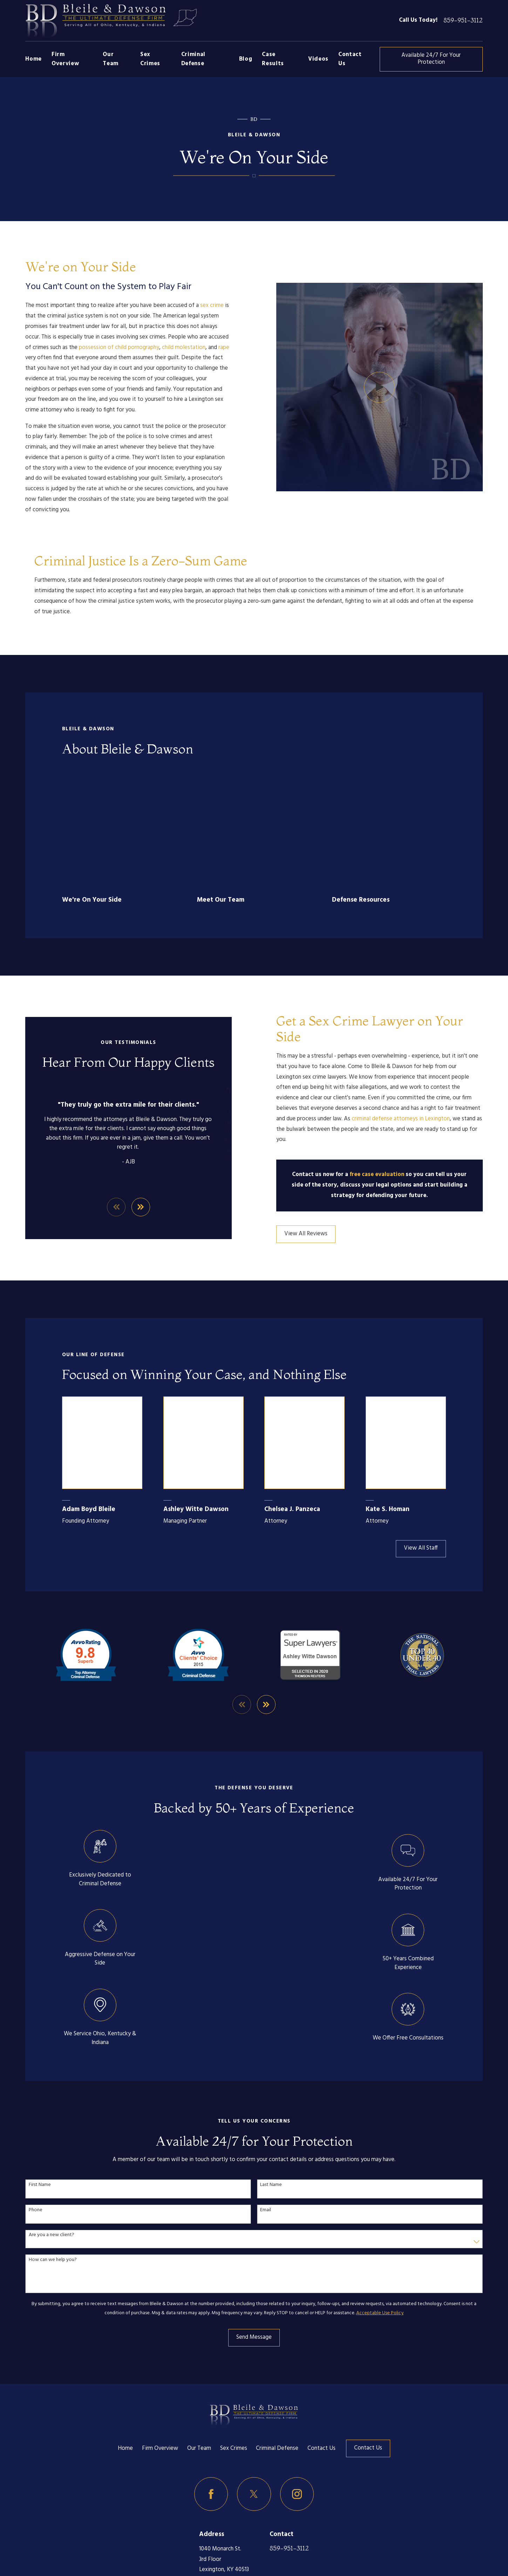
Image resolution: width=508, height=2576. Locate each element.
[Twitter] (254, 2380)
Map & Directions (221, 2466)
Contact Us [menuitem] (350, 59)
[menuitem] (34, 2532)
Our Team (199, 2334)
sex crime (200, 305)
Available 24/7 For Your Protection (431, 59)
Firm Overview (160, 2334)
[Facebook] (211, 2380)
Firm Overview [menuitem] (65, 59)
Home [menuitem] (33, 59)
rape (212, 347)
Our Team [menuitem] (110, 59)
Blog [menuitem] (245, 59)
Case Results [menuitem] (273, 59)
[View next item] (266, 1590)
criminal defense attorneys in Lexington (412, 1004)
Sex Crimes (233, 2334)
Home (125, 2334)
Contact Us (321, 2334)
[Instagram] (297, 2380)
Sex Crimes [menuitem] (150, 59)
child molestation (172, 347)
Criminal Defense (277, 2334)
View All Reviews (317, 1120)
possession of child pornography (108, 347)
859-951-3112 (463, 20)
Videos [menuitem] (318, 59)
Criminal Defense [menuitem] (193, 59)
